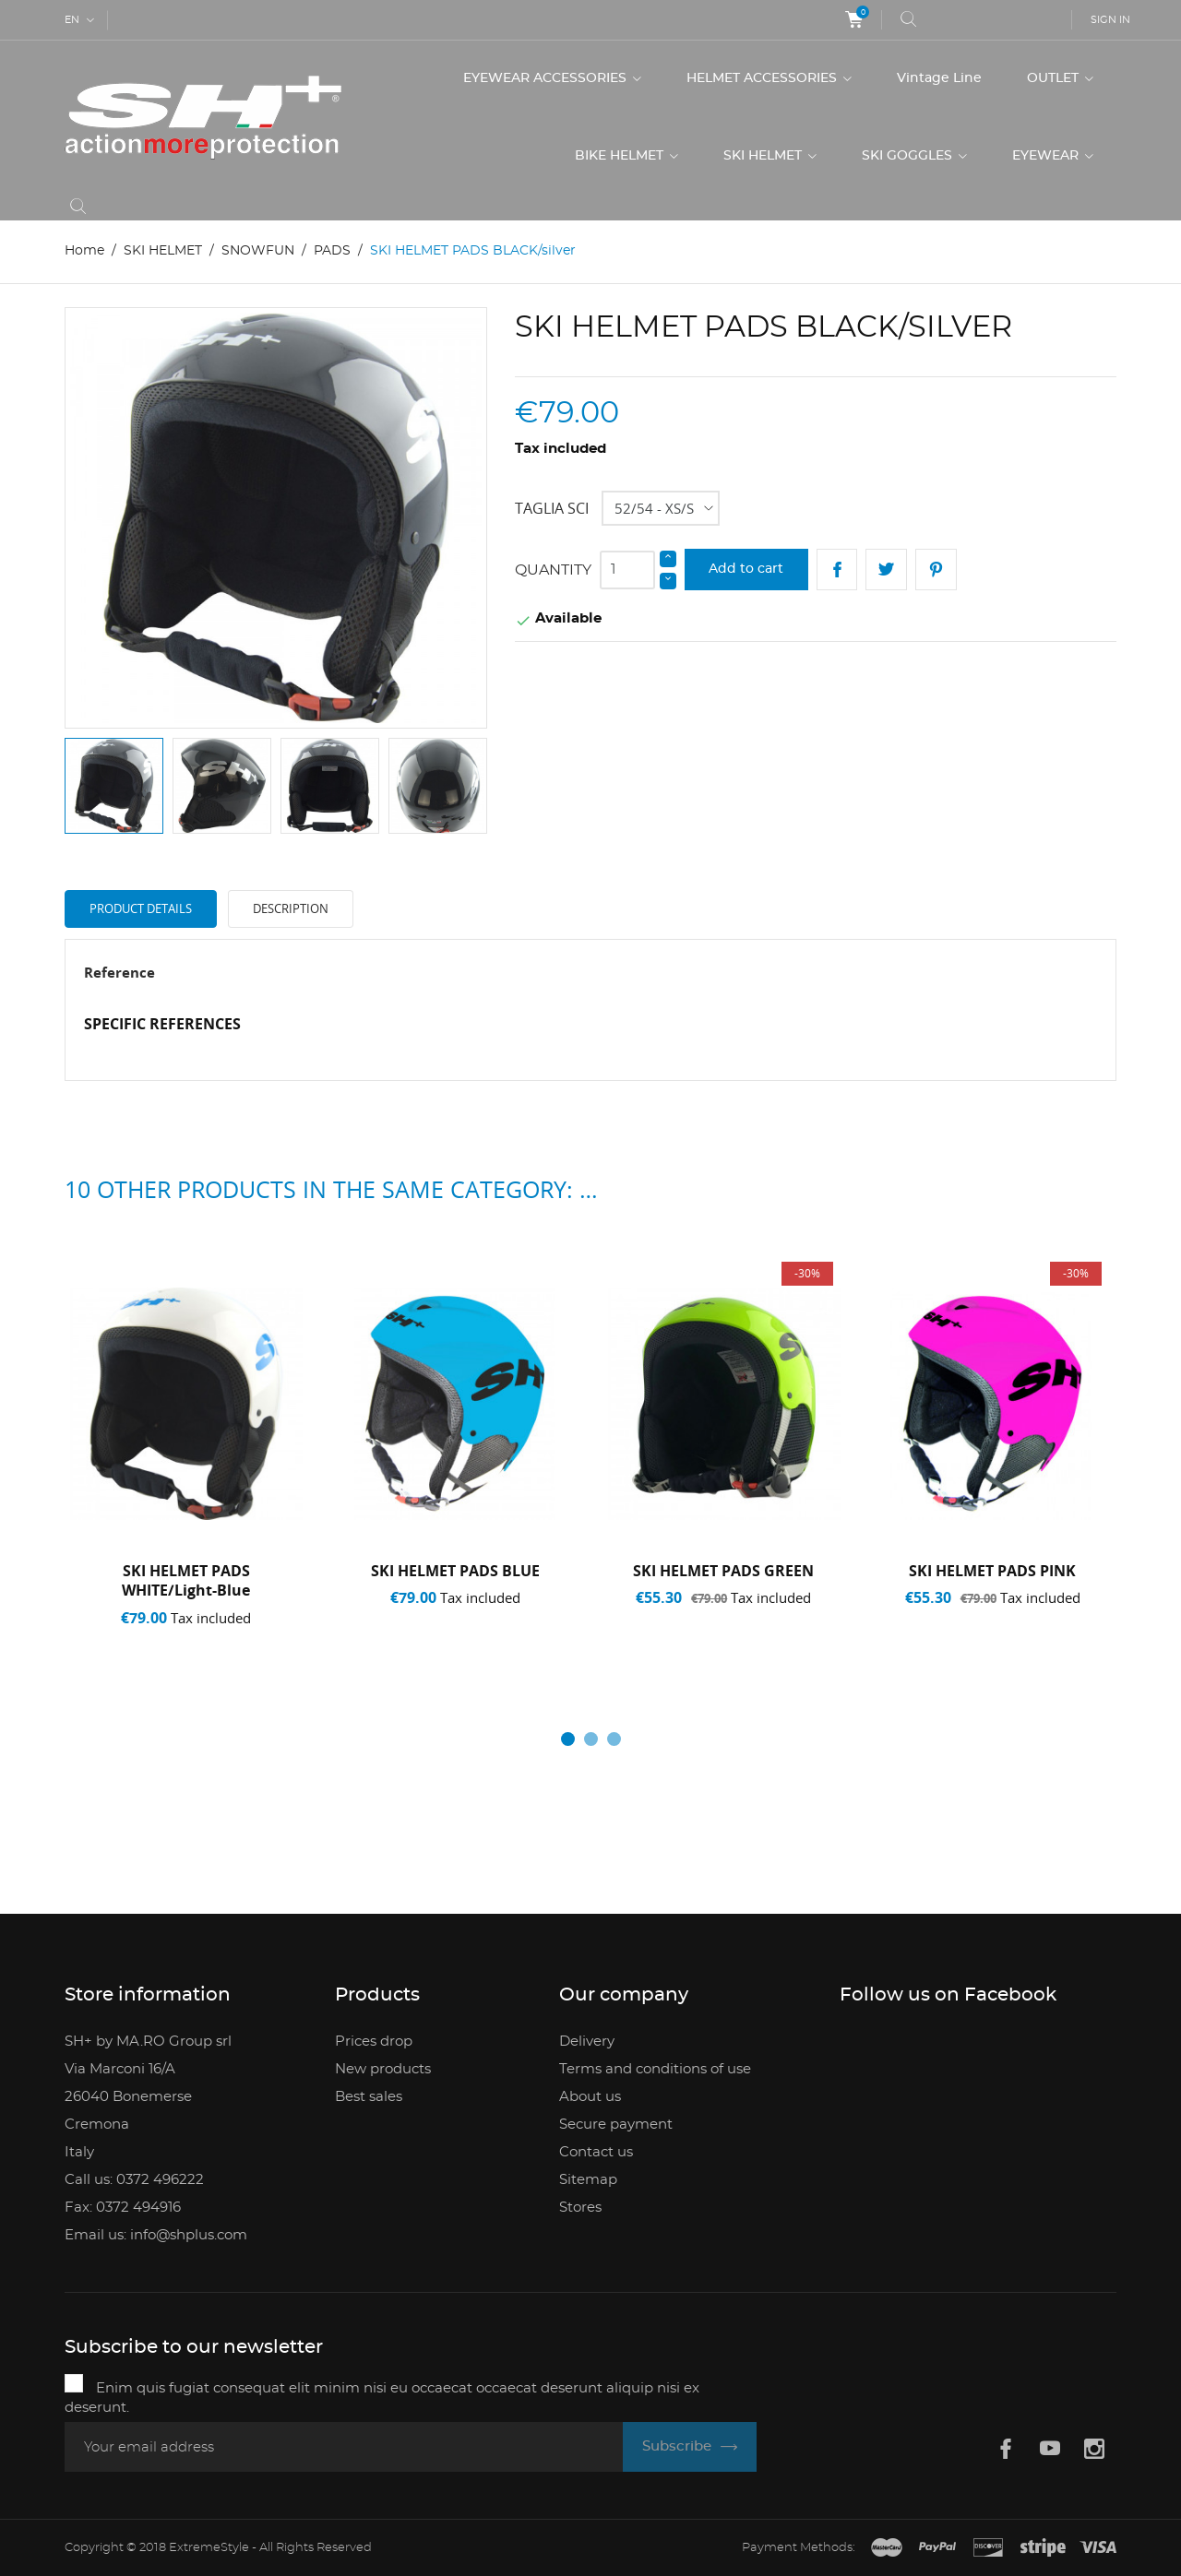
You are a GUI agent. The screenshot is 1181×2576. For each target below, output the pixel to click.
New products (383, 2069)
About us (590, 2097)
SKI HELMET (764, 155)
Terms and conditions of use (655, 2069)
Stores (580, 2207)
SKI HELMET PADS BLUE (455, 1571)
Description (290, 908)
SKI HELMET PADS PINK (992, 1571)
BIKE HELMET (621, 155)
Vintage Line (939, 78)
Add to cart (746, 569)
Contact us (596, 2152)
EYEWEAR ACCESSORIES (546, 78)
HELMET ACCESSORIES (763, 78)
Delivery (586, 2041)
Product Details (140, 908)
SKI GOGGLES (909, 155)
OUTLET (1054, 78)
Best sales (368, 2097)
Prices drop (373, 2041)
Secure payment (616, 2124)
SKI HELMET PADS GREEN (723, 1571)
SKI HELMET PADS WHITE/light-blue (186, 1581)
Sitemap (588, 2180)
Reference (119, 972)
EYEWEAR (1047, 155)
